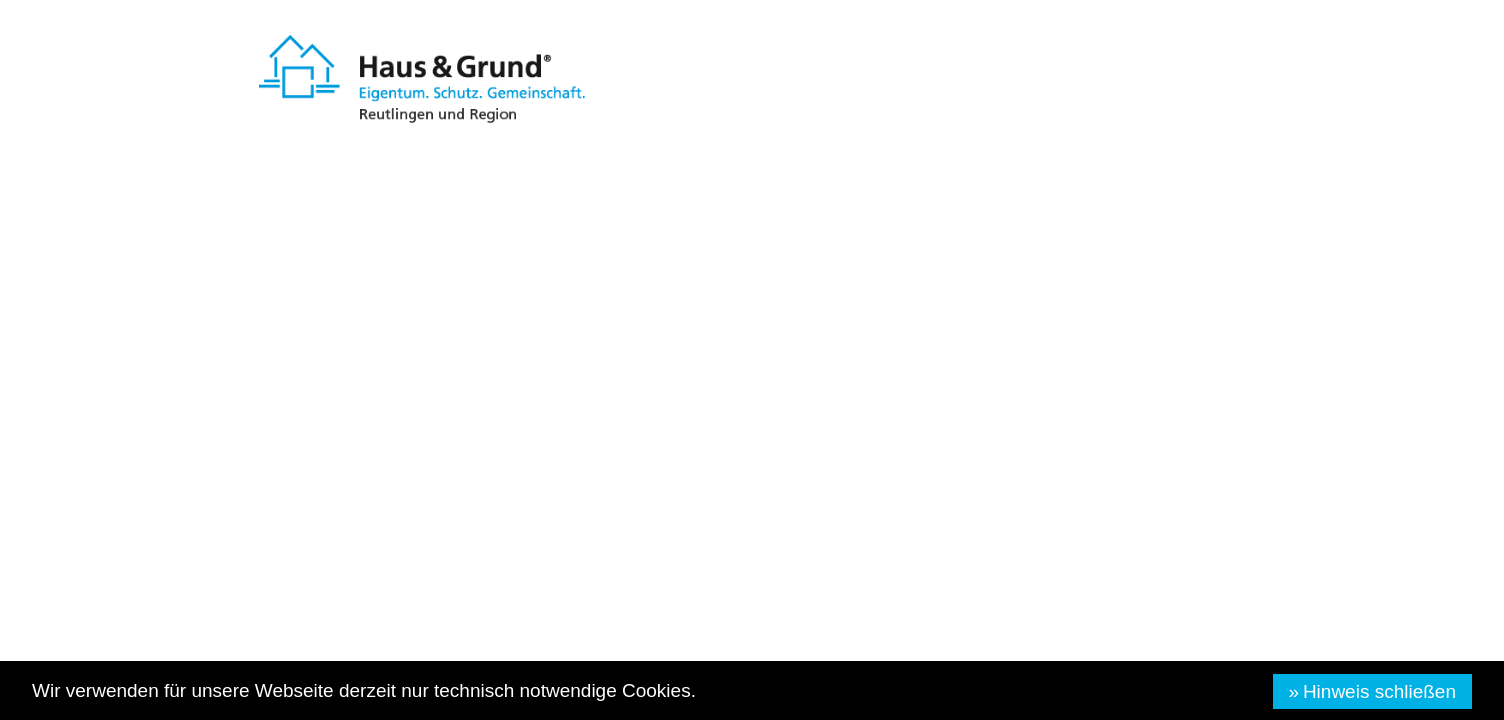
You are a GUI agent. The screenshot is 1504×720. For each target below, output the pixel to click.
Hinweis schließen (1379, 691)
